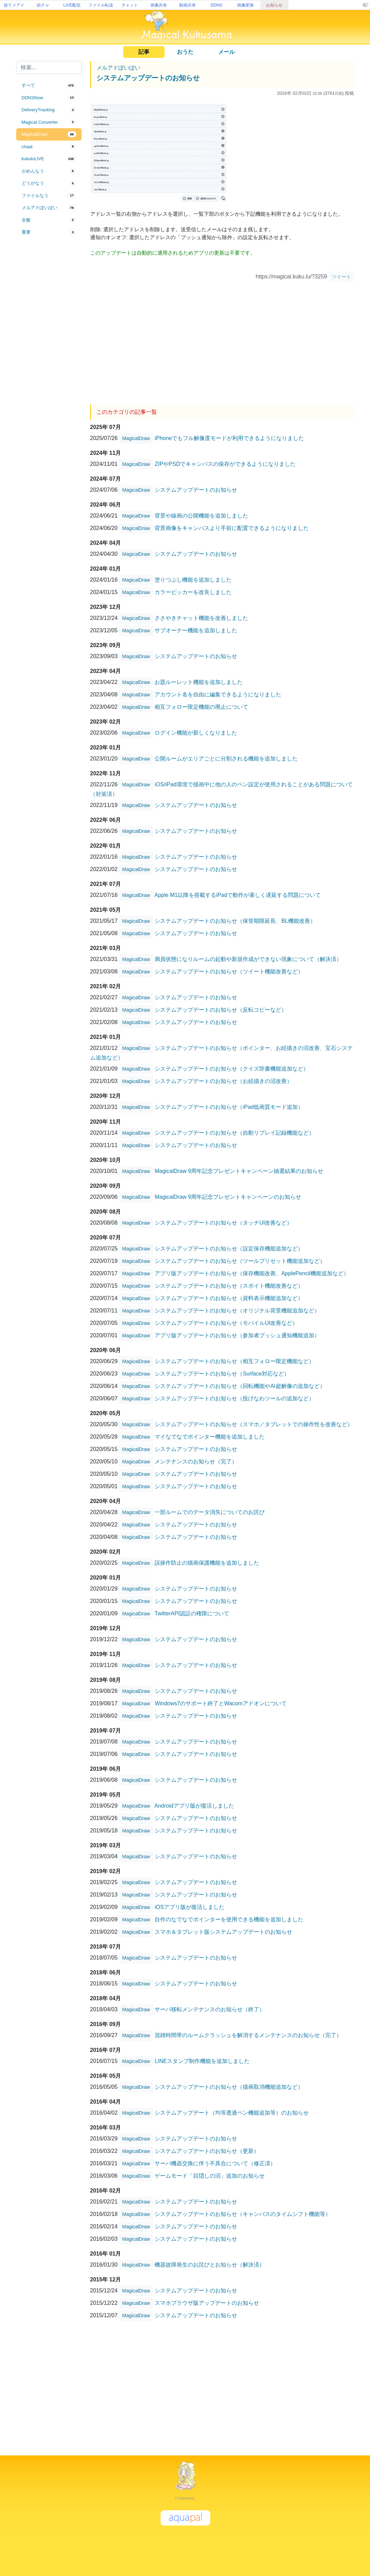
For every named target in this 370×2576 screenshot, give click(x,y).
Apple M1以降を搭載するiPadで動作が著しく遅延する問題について (238, 895)
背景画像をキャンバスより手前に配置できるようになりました (232, 528)
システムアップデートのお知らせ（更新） (207, 2151)
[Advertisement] (49, 352)
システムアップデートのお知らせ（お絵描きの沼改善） (223, 1081)
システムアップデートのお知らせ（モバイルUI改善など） (226, 1323)
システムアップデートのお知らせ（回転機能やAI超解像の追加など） (240, 1386)
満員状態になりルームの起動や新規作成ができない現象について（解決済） (248, 959)
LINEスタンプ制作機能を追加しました (202, 2061)
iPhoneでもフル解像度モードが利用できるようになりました (229, 438)
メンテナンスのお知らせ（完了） (196, 1461)
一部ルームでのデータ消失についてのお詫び (210, 1512)
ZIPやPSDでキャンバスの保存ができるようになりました (225, 464)
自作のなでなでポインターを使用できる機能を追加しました (229, 1919)
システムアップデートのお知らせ (148, 78)
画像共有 (158, 5)
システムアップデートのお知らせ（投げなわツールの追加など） (234, 1398)
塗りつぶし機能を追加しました (193, 579)
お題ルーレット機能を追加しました (199, 682)
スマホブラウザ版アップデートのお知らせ (207, 2303)
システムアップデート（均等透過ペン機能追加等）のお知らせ (232, 2112)
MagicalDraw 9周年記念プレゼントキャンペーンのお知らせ (228, 1196)
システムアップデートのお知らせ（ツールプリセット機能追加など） (240, 1261)
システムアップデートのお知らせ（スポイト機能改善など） (229, 1285)
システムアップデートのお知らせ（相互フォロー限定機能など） (234, 1361)
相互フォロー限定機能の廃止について (201, 706)
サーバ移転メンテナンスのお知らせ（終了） (210, 2009)
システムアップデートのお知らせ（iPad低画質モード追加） (229, 1107)
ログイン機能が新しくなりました (196, 732)
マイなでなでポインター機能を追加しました (210, 1436)
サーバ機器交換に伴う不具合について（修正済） (215, 2163)
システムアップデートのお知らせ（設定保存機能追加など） (229, 1248)
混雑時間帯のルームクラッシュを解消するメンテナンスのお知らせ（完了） (248, 2035)
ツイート (341, 276)
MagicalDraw (136, 438)
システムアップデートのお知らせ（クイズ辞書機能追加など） (232, 1068)
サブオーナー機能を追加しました (196, 630)
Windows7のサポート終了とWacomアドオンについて (220, 1703)
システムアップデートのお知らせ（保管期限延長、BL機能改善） (235, 920)
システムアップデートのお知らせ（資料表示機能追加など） (229, 1298)
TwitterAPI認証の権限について (192, 1613)
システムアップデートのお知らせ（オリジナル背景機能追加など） (237, 1310)
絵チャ (43, 5)
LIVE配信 (72, 5)
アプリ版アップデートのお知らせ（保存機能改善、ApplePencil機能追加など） (252, 1273)
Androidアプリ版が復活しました (194, 1805)
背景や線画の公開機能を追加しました (201, 515)
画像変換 (245, 5)
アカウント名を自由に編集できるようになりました (218, 694)
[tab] (49, 85)
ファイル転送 (100, 5)
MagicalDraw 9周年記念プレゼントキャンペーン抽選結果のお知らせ (239, 1171)
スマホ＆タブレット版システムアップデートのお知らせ (223, 1931)
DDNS (216, 5)
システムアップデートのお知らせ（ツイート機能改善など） (229, 971)
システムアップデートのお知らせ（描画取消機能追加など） (229, 2086)
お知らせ (274, 5)
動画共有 (187, 5)
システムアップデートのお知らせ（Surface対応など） (222, 1373)
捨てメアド (14, 5)
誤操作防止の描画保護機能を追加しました (207, 1562)
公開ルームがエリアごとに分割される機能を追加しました (226, 758)
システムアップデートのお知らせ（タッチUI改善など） (223, 1222)
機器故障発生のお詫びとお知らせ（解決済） (210, 2264)
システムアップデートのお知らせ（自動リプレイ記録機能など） (234, 1132)
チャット (129, 5)
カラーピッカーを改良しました (193, 592)
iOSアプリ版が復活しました (189, 1907)
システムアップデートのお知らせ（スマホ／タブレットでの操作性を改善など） (254, 1424)
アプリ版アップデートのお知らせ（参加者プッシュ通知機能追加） (237, 1335)
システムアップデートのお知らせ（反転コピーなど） (221, 1009)
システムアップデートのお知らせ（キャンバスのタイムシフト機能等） (243, 2214)
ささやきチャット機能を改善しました (201, 618)
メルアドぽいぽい (118, 68)
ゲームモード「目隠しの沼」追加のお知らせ (210, 2175)
